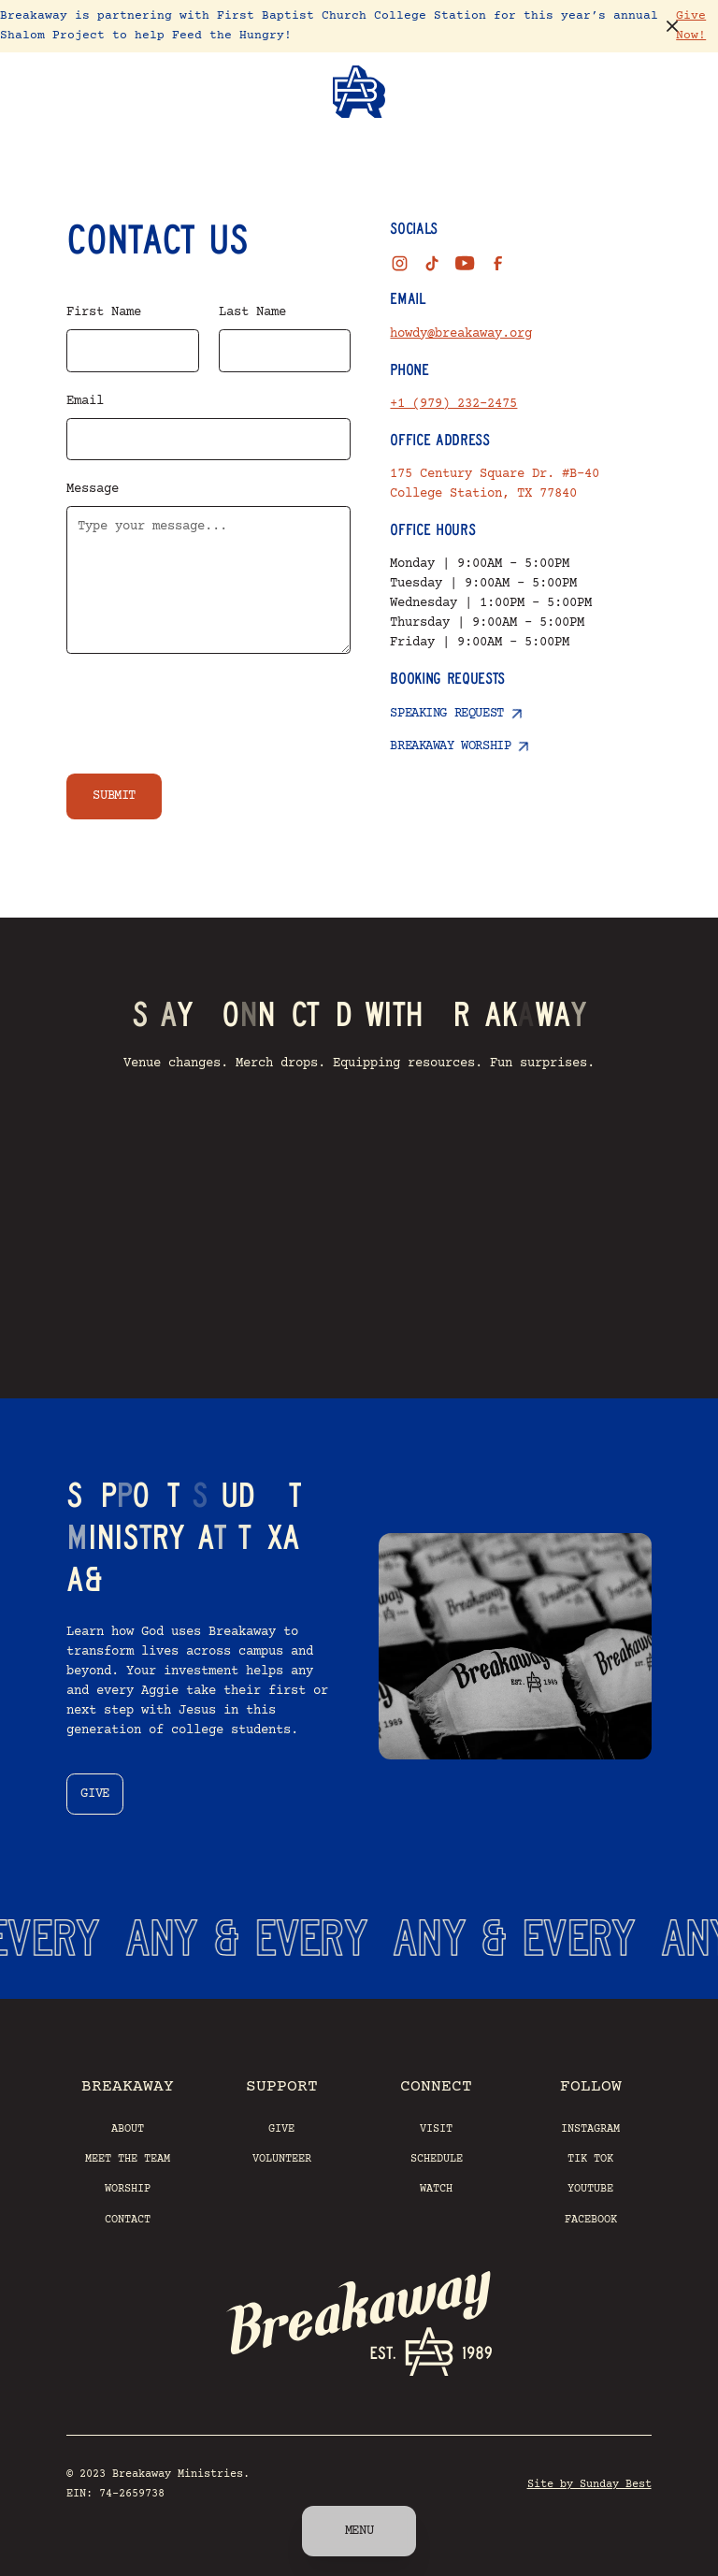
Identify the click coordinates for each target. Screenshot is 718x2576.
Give (281, 2128)
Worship (128, 2188)
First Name (103, 312)
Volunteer (281, 2158)
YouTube (590, 2188)
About (127, 2128)
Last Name (252, 312)
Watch (436, 2188)
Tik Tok (590, 2158)
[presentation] (208, 709)
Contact (128, 2219)
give (94, 1794)
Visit (436, 2128)
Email (85, 401)
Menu (359, 2531)
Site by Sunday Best (589, 2484)
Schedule (436, 2158)
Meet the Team (127, 2158)
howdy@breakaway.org (461, 333)
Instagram (590, 2128)
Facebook (591, 2219)
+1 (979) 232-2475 (453, 404)
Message (92, 489)
